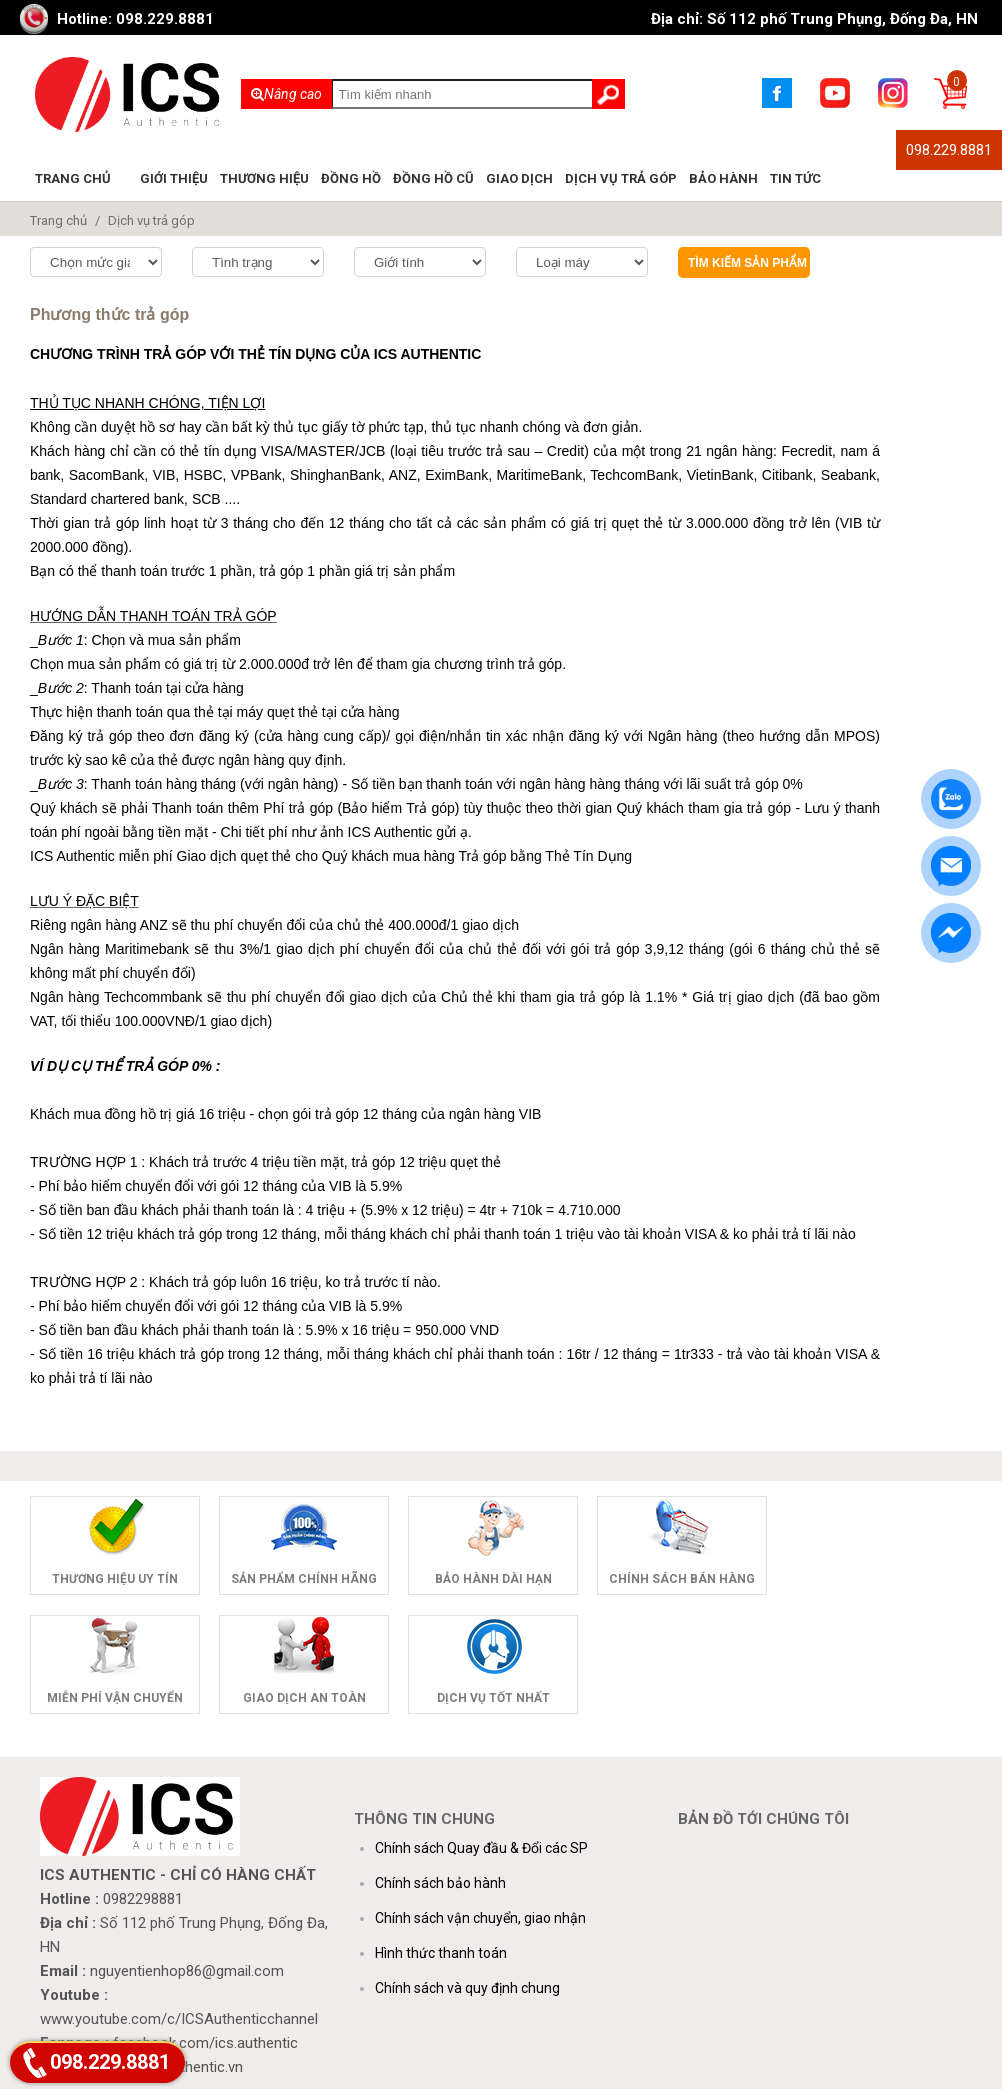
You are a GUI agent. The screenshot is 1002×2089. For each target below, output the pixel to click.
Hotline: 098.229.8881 (135, 19)
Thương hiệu (264, 178)
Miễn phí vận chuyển (115, 1698)
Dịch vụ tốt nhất (493, 1698)
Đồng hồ (351, 178)
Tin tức (795, 178)
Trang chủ (73, 178)
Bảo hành (723, 178)
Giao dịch (519, 178)
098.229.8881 (949, 150)
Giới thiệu (174, 178)
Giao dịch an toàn (304, 1698)
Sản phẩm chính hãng (304, 1579)
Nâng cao (286, 94)
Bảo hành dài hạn (493, 1579)
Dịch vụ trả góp (621, 178)
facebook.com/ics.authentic (205, 2043)
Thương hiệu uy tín (115, 1579)
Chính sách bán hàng (682, 1579)
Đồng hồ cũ (433, 178)
